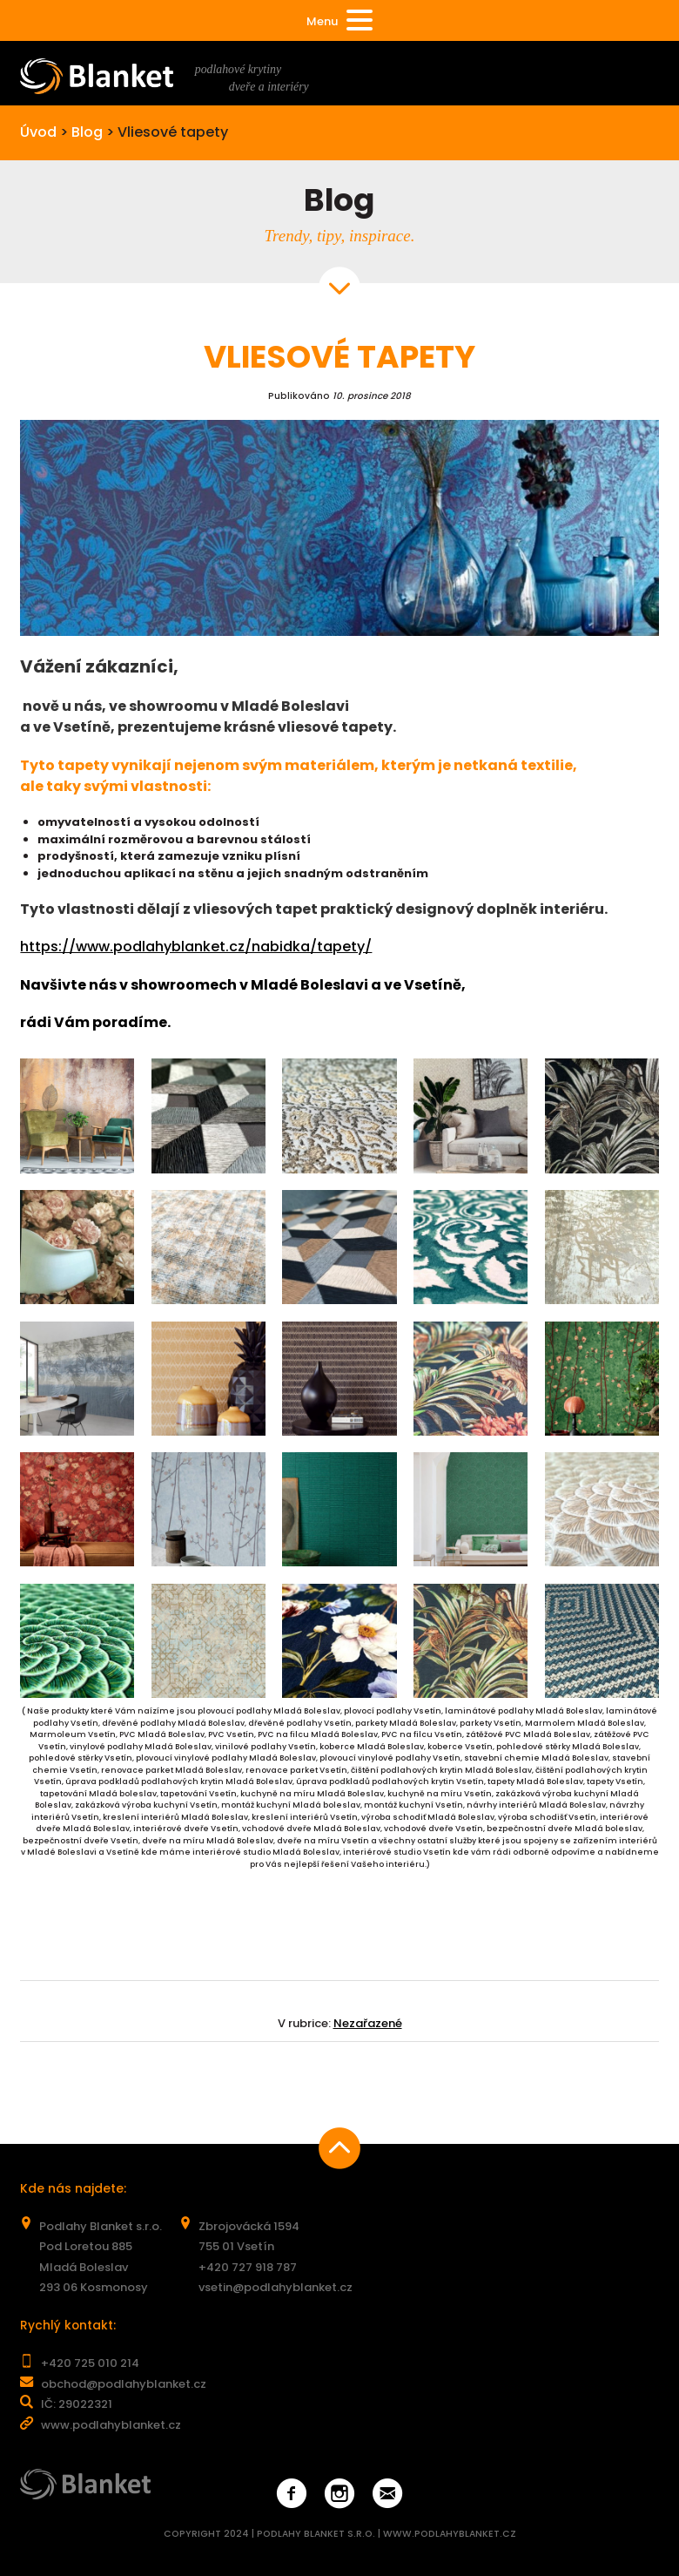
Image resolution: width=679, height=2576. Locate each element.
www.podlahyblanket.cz (111, 2425)
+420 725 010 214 (90, 2363)
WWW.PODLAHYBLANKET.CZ (449, 2533)
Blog (87, 132)
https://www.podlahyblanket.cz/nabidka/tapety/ (196, 946)
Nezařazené (367, 2023)
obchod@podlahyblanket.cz (123, 2384)
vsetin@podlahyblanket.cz (275, 2287)
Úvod (38, 132)
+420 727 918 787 (247, 2267)
